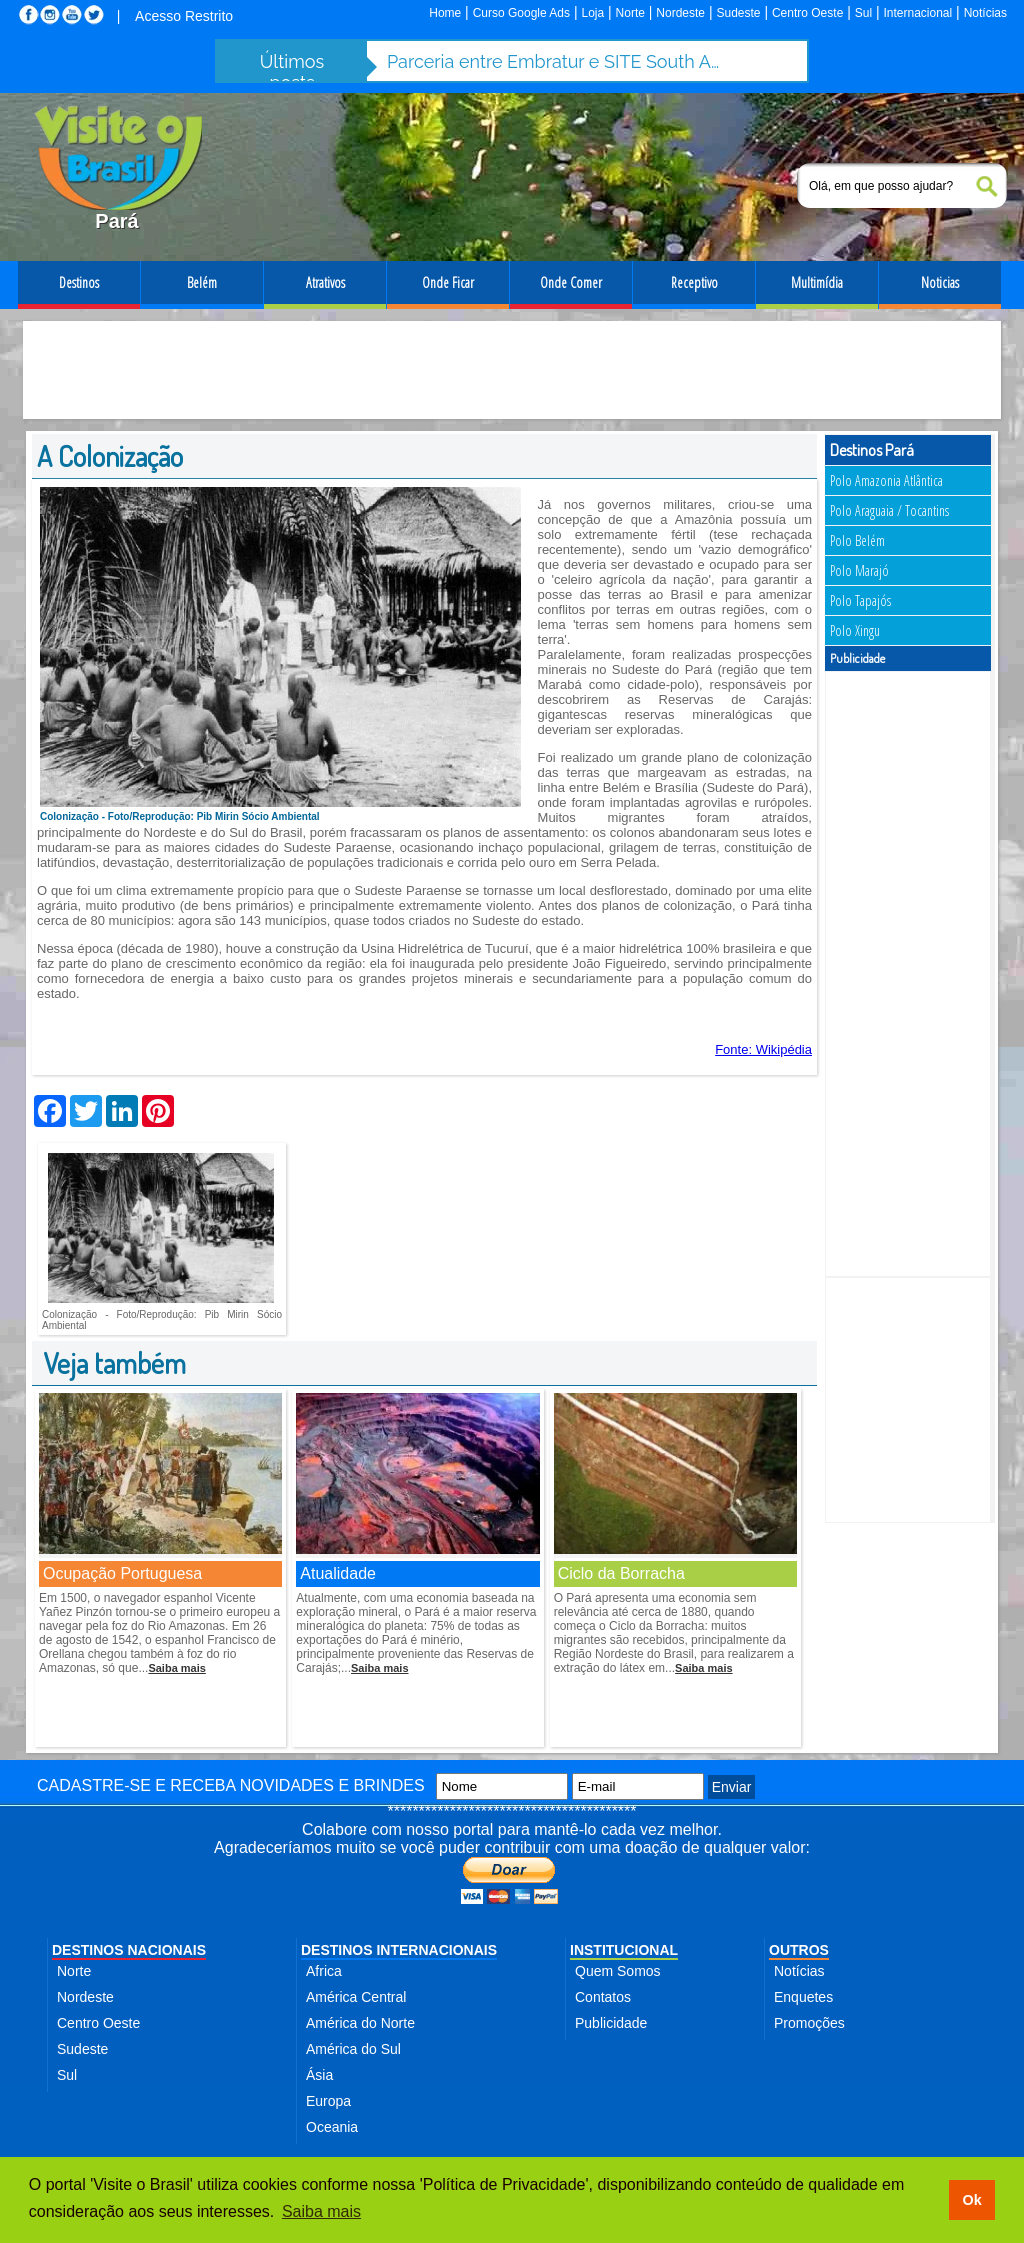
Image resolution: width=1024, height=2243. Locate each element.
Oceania (332, 2127)
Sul (863, 13)
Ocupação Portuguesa (122, 1573)
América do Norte (360, 2023)
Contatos (603, 1997)
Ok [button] (971, 2200)
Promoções (809, 2023)
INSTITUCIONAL (624, 1950)
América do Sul (353, 2049)
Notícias (985, 13)
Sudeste (738, 13)
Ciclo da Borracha (621, 1573)
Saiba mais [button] (321, 2211)
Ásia (319, 2075)
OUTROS (799, 1950)
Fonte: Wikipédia (763, 1049)
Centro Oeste (807, 13)
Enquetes (803, 1997)
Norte (630, 13)
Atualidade (338, 1573)
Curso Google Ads (521, 13)
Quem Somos (618, 1971)
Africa (324, 1971)
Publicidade (611, 2023)
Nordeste (680, 13)
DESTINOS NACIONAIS (129, 1950)
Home (445, 13)
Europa (328, 2101)
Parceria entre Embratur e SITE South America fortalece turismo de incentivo (557, 61)
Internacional (918, 13)
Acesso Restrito (184, 16)
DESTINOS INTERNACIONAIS (399, 1950)
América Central (356, 1997)
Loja (592, 13)
